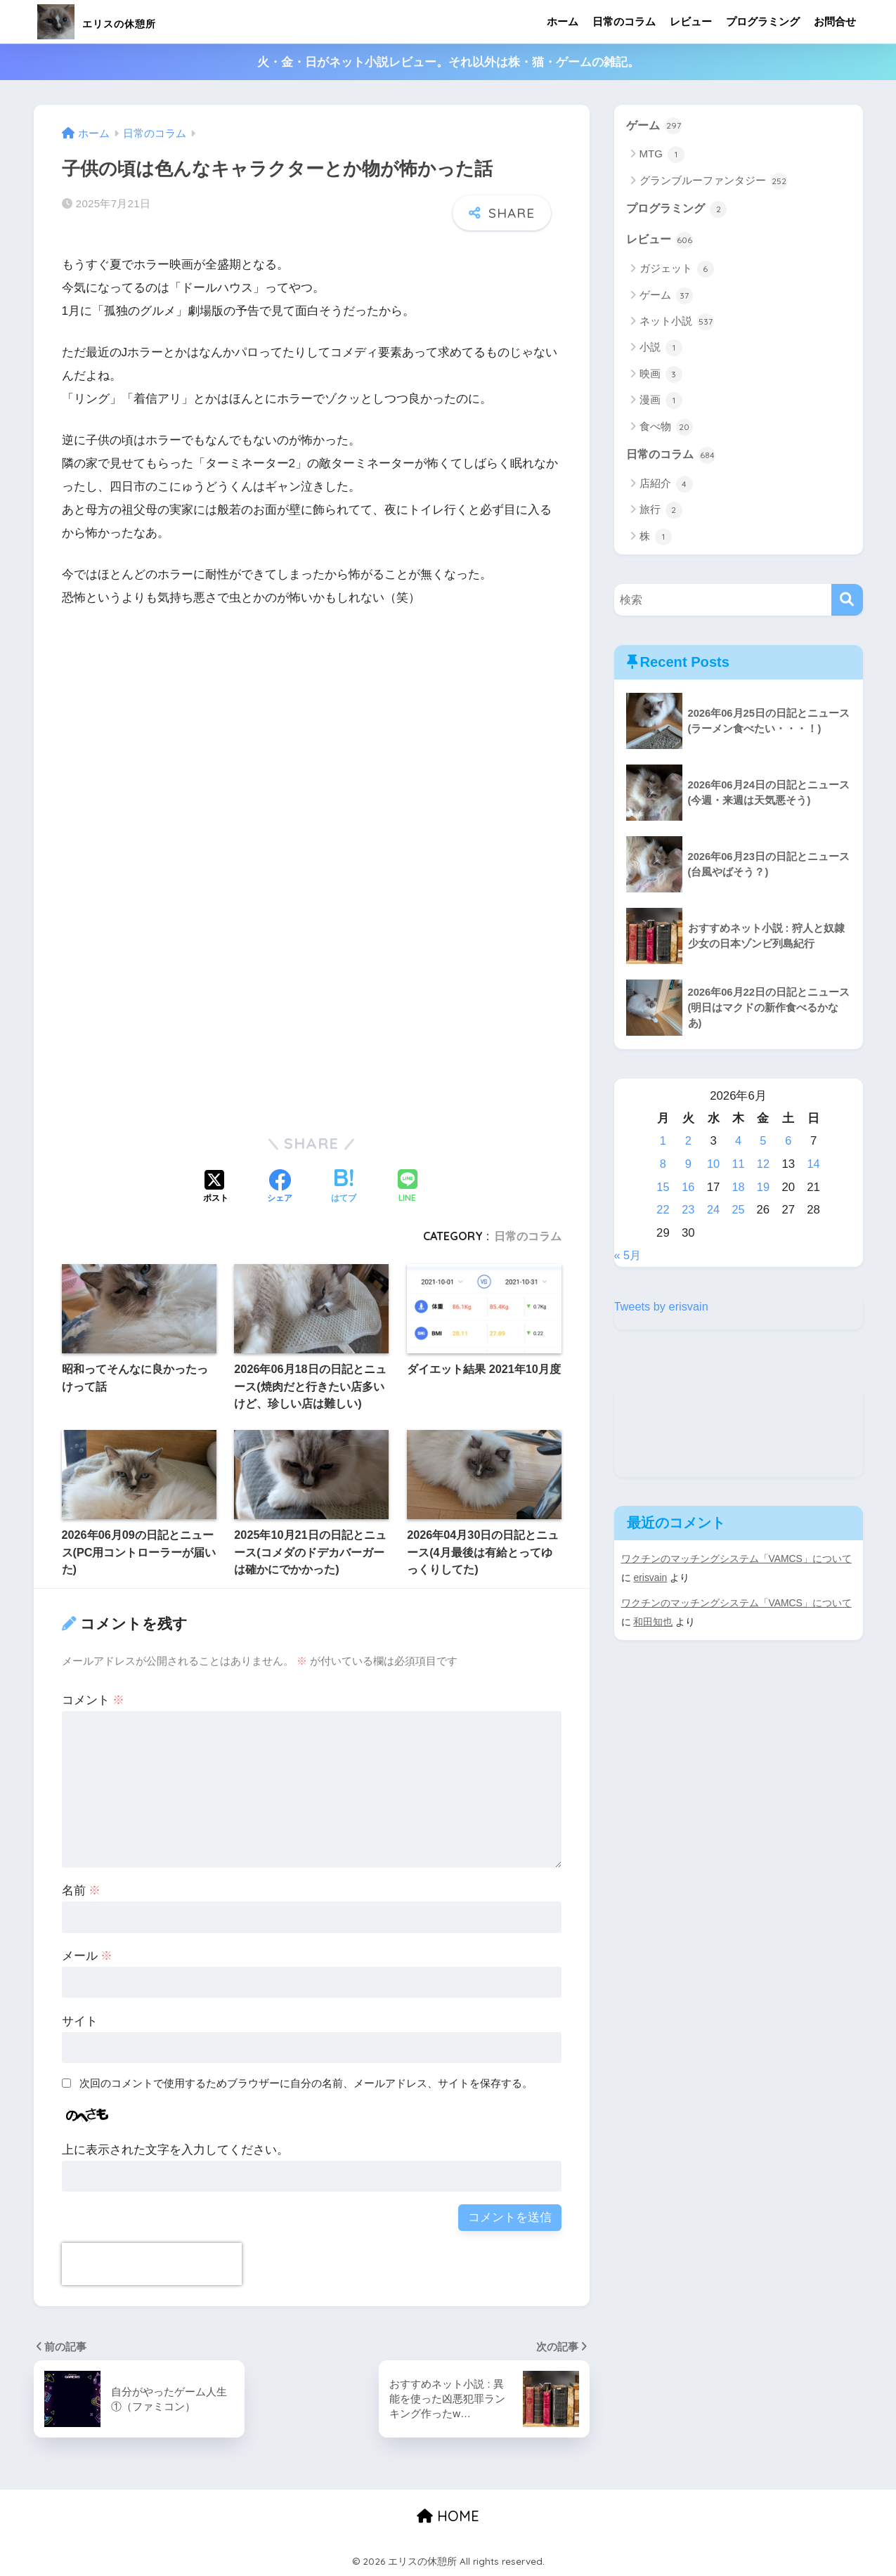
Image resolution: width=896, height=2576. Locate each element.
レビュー (691, 21)
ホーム (562, 21)
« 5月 (628, 1257)
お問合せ (835, 21)
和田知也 (653, 1623)
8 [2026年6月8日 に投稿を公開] (663, 1166)
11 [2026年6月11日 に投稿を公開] (738, 1166)
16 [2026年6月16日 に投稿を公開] (688, 1189)
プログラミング (763, 21)
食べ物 (666, 428)
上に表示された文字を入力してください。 (175, 2150)
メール (87, 1956)
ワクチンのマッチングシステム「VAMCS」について (737, 1561)
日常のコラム (624, 21)
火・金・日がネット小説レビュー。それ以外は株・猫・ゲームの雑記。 (448, 62)
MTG (662, 155)
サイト (80, 2021)
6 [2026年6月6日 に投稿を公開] (788, 1143)
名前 (81, 1890)
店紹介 (666, 486)
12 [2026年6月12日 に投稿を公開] (763, 1166)
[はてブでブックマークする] (343, 1187)
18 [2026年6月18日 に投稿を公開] (738, 1189)
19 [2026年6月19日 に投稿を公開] (763, 1189)
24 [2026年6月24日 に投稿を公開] (713, 1212)
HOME (448, 2516)
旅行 (660, 513)
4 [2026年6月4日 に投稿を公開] (738, 1143)
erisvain (650, 1579)
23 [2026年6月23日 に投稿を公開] (688, 1212)
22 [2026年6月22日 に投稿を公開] (663, 1212)
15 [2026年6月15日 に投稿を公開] (663, 1189)
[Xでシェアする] (215, 1187)
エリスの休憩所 (121, 21)
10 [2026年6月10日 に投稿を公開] (713, 1166)
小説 (660, 349)
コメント (93, 1700)
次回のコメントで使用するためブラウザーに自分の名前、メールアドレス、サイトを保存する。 (306, 2083)
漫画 (660, 402)
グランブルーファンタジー (713, 182)
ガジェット (676, 271)
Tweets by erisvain (662, 1308)
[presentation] (152, 2264)
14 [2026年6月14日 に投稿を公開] (813, 1166)
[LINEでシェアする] (407, 1187)
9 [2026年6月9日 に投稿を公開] (687, 1166)
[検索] (847, 602)
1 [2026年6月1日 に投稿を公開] (663, 1143)
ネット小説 (676, 323)
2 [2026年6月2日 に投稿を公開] (687, 1143)
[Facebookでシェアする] (279, 1187)
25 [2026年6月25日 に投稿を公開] (738, 1212)
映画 (660, 375)
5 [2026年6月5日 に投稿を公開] (763, 1143)
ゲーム (655, 125)
